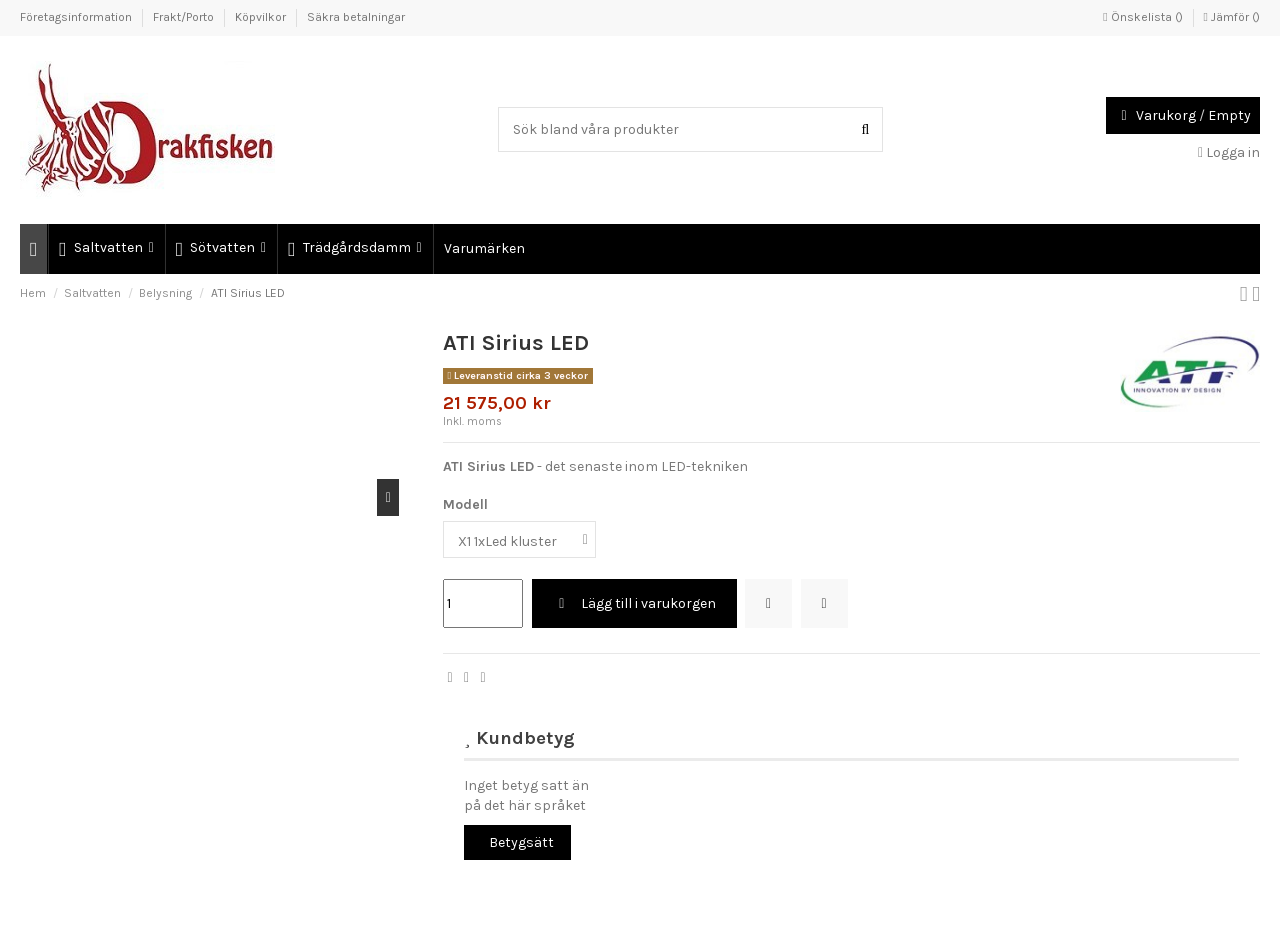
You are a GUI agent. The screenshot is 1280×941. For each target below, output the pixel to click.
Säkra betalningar (356, 17)
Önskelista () (1144, 17)
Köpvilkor (262, 17)
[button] (105, 249)
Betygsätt (521, 842)
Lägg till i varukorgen (634, 603)
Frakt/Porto (185, 17)
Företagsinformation (77, 17)
